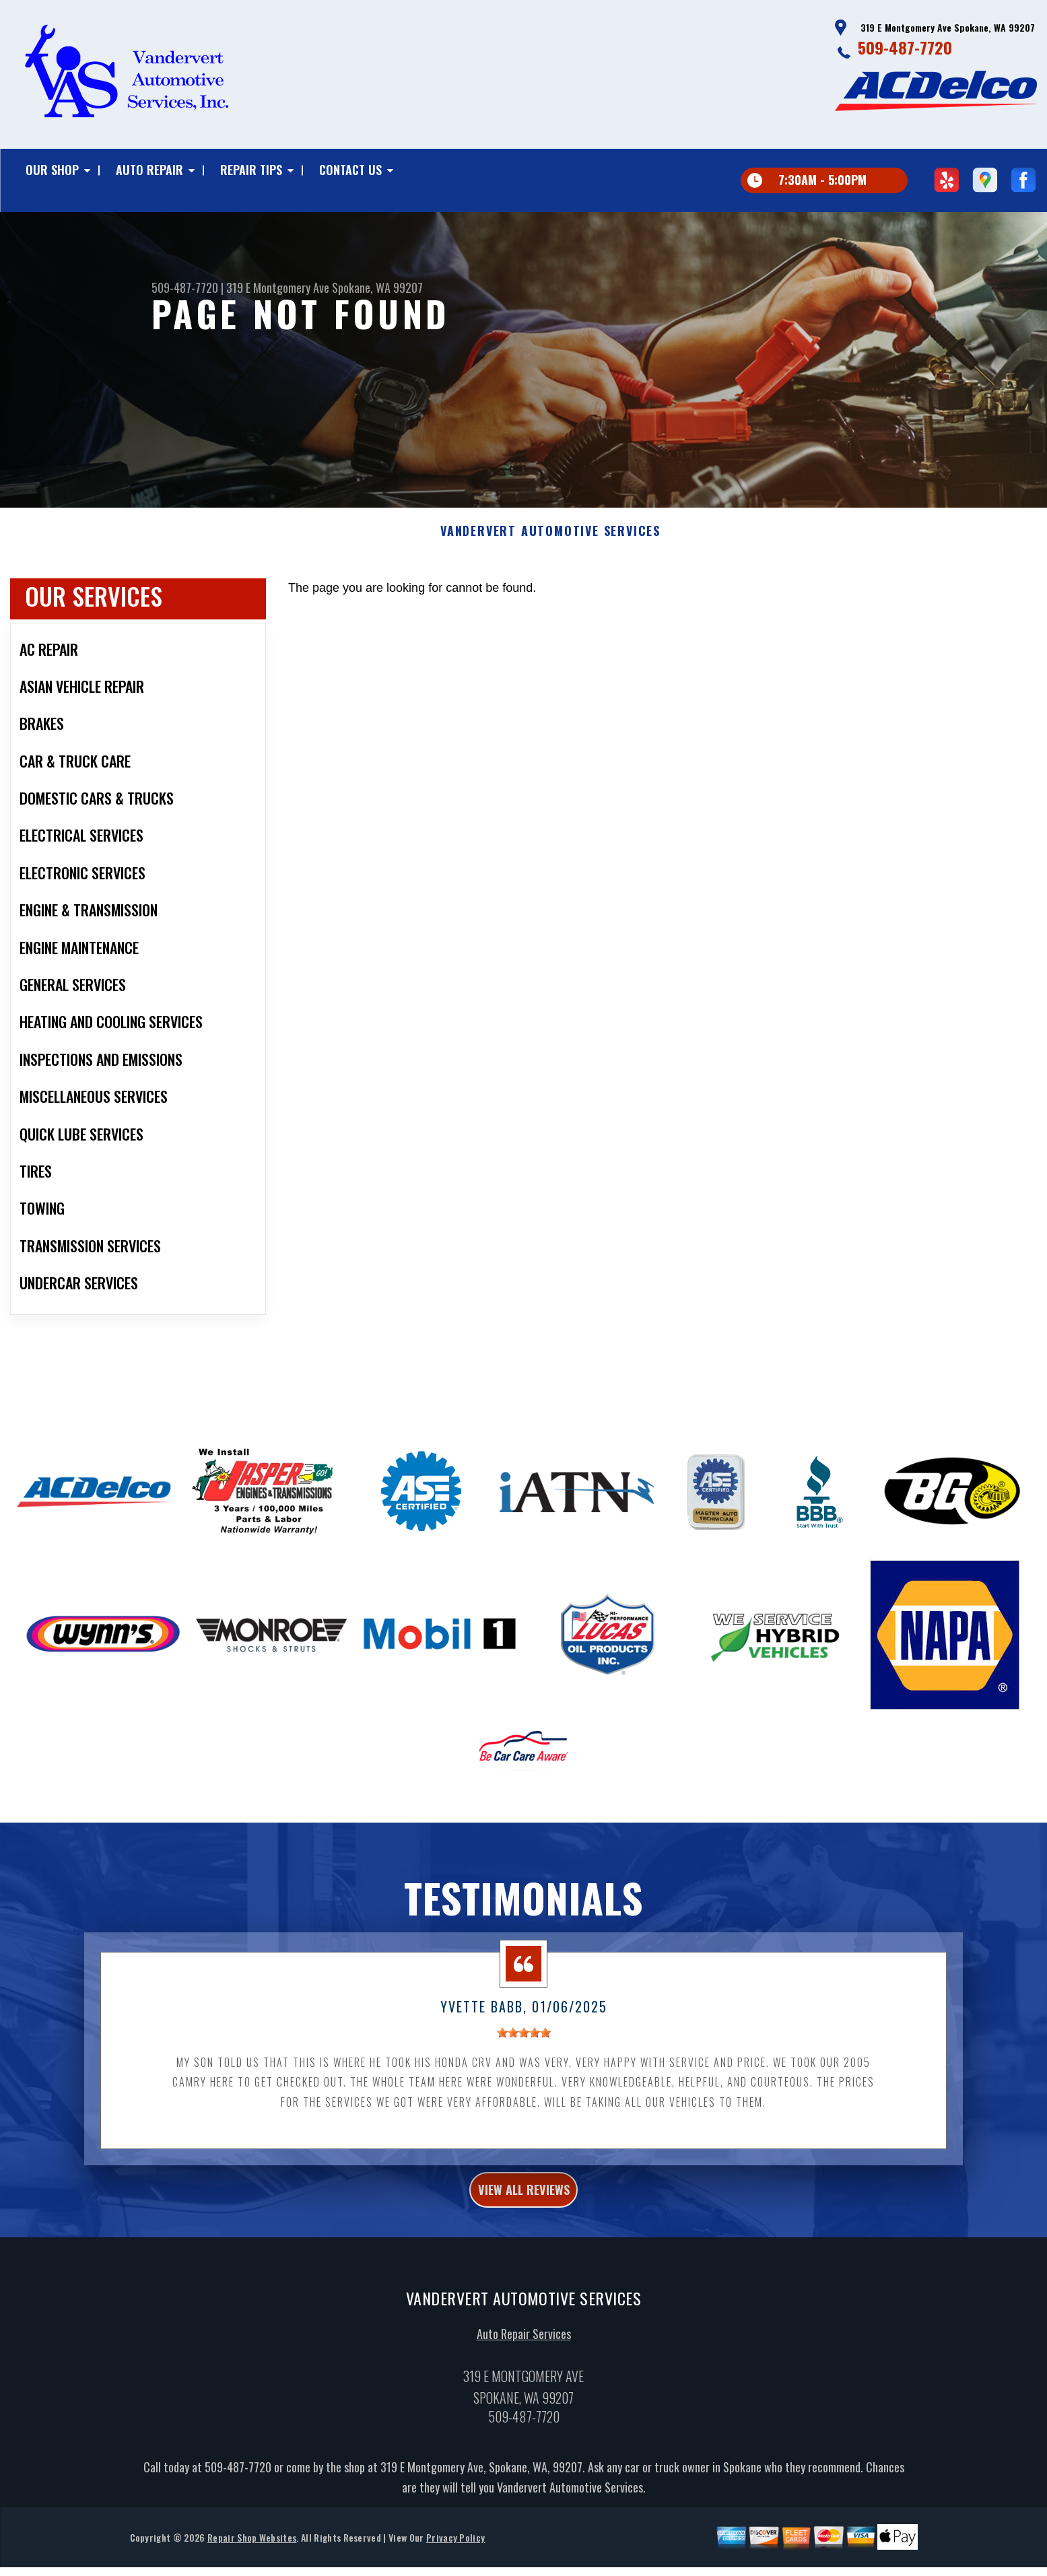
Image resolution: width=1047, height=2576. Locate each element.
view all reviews (523, 2233)
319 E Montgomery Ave (277, 287)
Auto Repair (149, 169)
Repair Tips (251, 169)
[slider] (524, 2072)
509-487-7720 (905, 47)
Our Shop (52, 169)
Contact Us (350, 169)
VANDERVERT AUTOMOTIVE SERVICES (550, 571)
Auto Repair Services (524, 2382)
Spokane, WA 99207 (377, 287)
